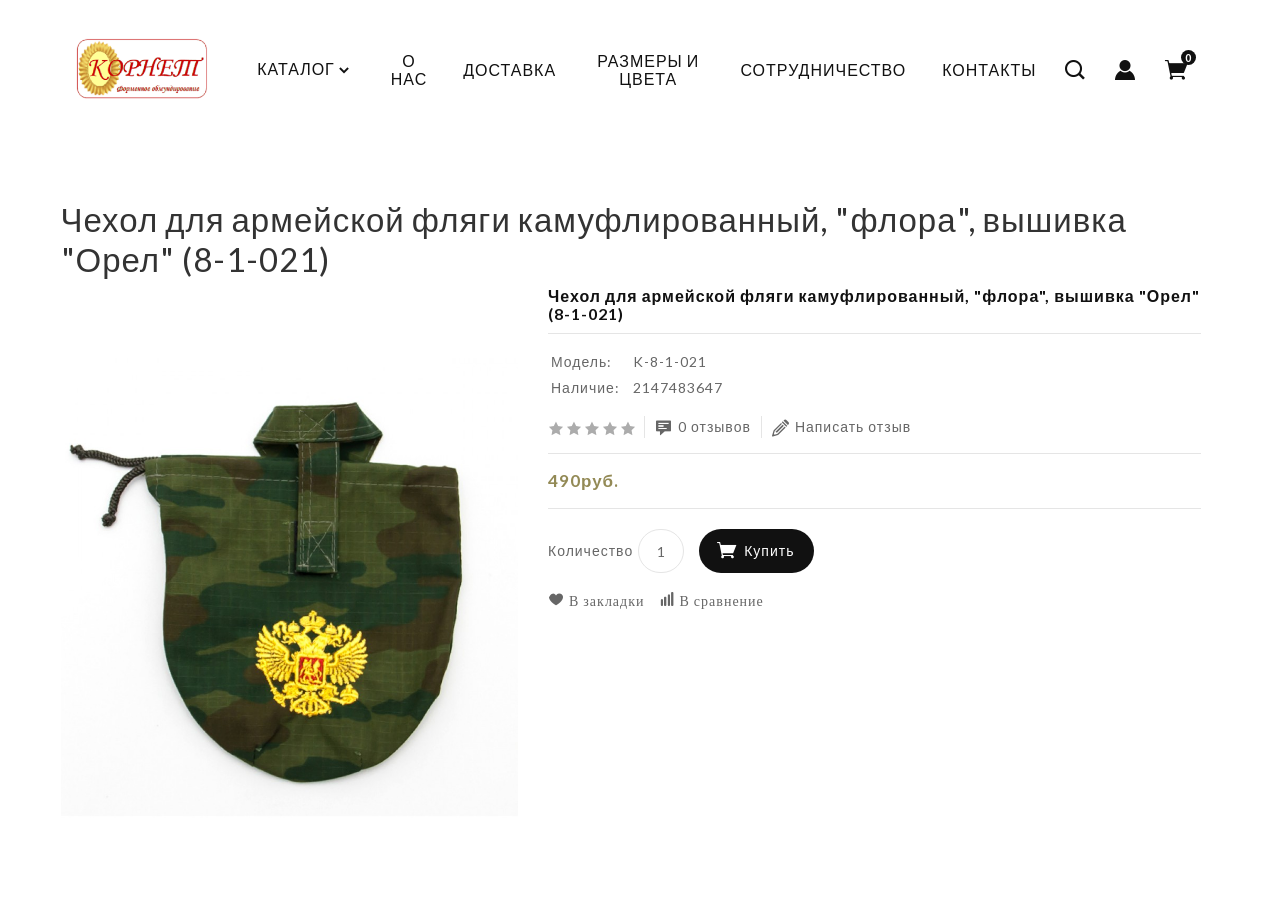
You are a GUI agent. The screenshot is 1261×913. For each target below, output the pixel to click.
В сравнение (711, 600)
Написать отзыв (841, 427)
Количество (590, 550)
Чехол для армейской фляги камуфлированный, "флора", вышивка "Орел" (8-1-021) (886, 184)
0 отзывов (703, 427)
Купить (769, 550)
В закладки (596, 600)
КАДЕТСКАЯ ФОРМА (167, 184)
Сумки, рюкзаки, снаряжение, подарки (411, 184)
